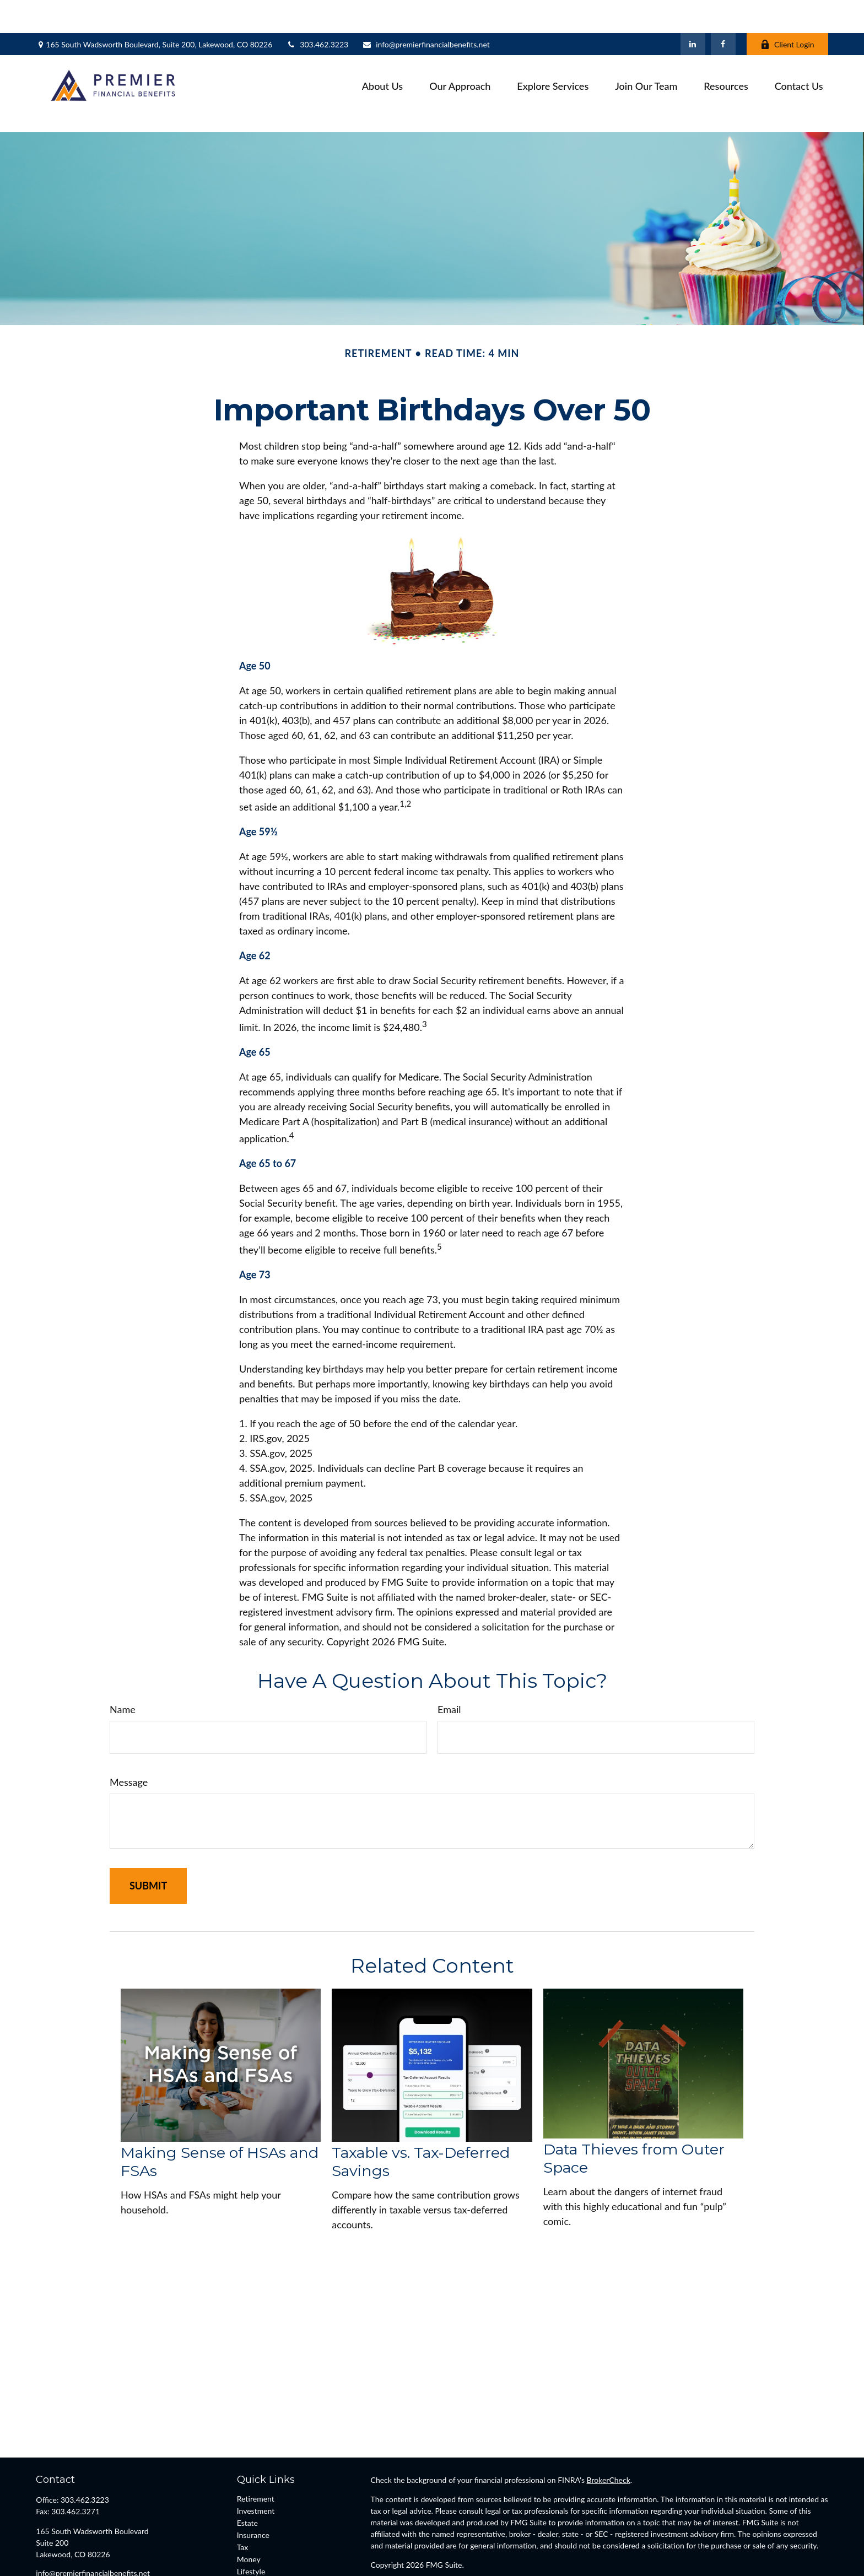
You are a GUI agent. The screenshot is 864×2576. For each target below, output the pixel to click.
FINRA (382, 2546)
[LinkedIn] (693, 11)
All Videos (254, 2546)
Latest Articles (261, 2534)
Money (249, 2509)
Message (129, 1732)
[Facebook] (723, 11)
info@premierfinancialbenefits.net (426, 11)
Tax (243, 2497)
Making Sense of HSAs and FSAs (219, 2112)
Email (449, 1660)
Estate (247, 2473)
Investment (256, 2461)
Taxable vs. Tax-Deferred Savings (421, 2112)
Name (123, 1660)
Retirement (255, 2449)
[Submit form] (148, 1836)
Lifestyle (251, 2521)
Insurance (253, 2485)
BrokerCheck (608, 2430)
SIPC (405, 2546)
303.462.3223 (317, 11)
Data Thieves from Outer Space (634, 2108)
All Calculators (261, 2558)
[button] (382, 52)
